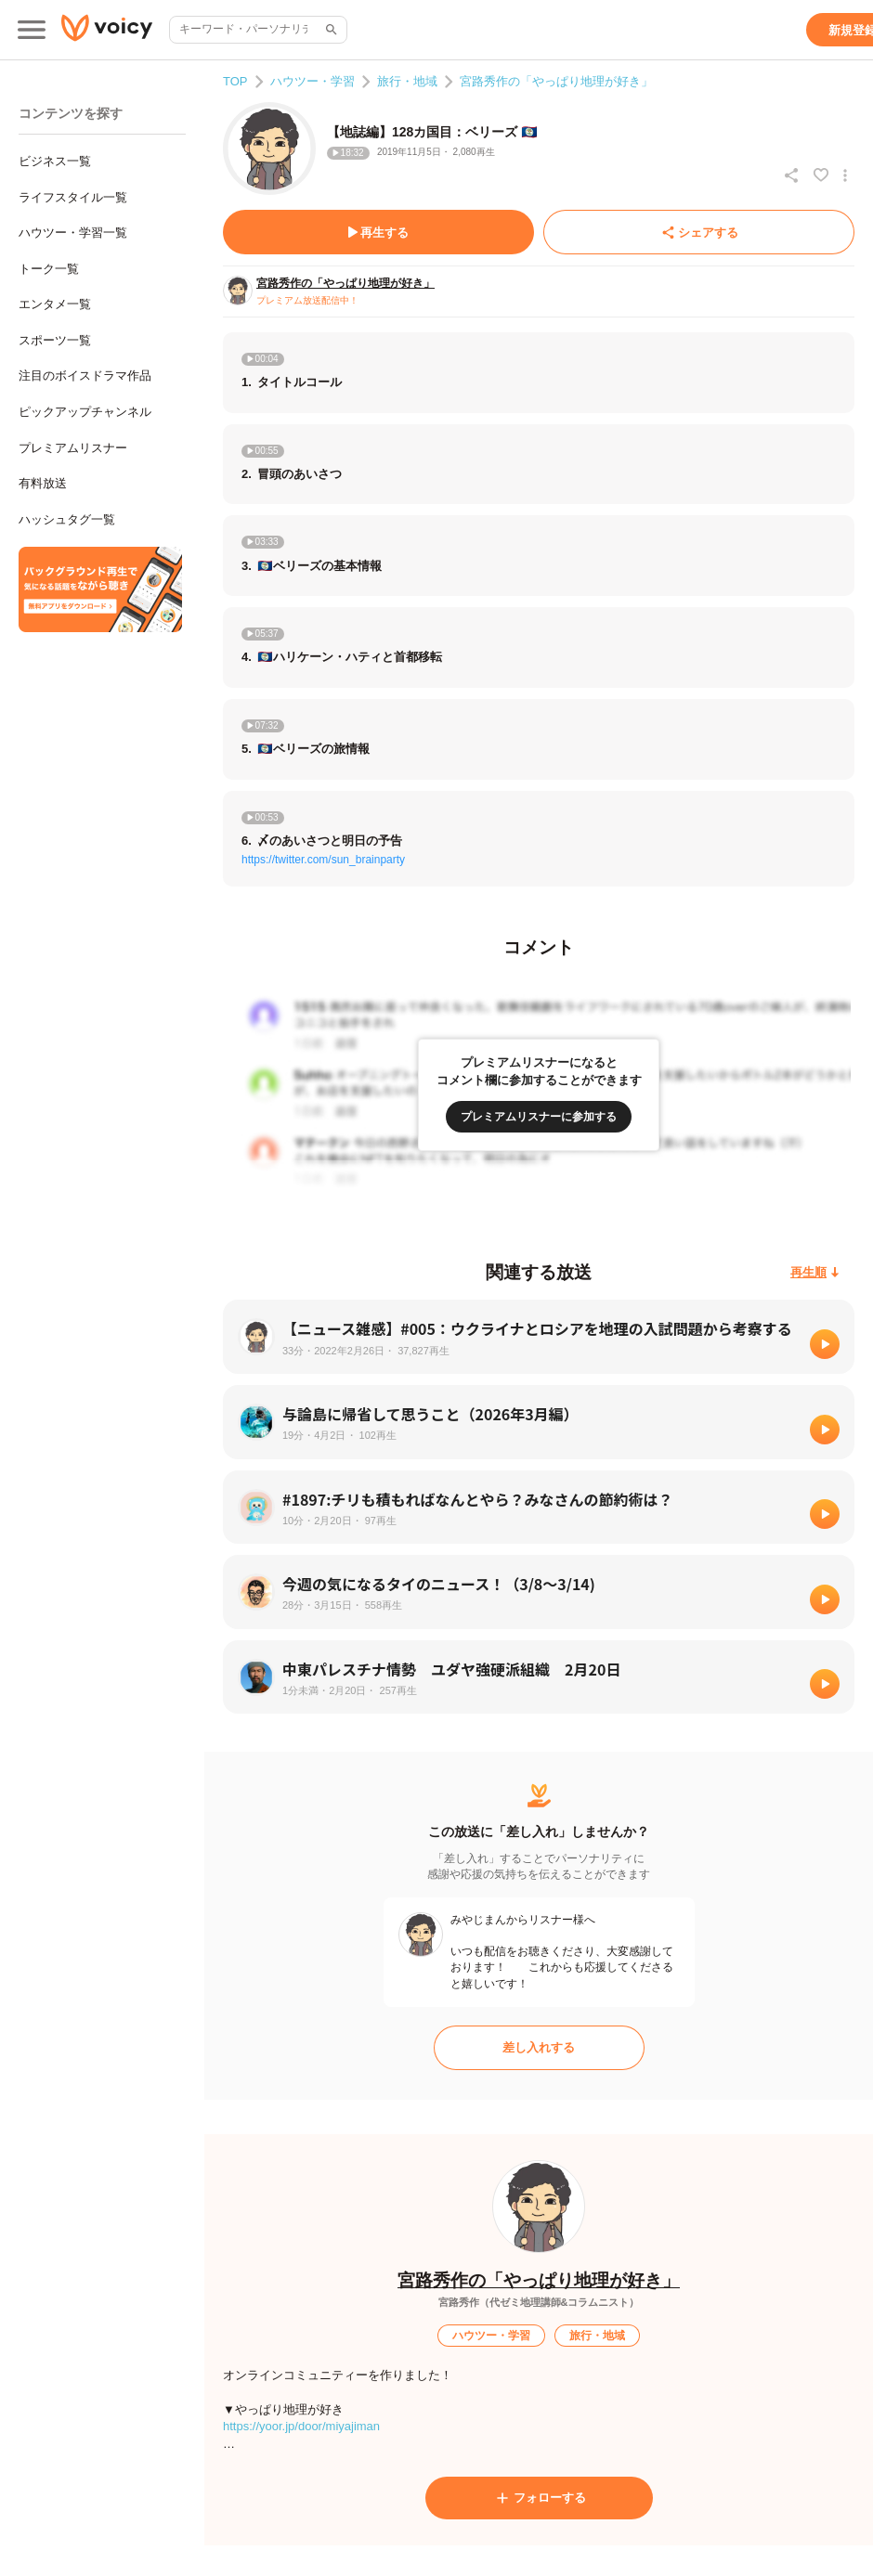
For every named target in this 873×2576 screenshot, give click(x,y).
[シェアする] (698, 232)
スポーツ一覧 (55, 340)
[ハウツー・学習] (491, 2335)
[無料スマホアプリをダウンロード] (100, 589)
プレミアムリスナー (73, 448)
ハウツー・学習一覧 (73, 232)
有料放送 (43, 483)
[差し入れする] (539, 2048)
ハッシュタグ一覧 (67, 519)
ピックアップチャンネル (85, 412)
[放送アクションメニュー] (845, 175)
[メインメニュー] (31, 30)
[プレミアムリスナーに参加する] (539, 1117)
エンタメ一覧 (55, 304)
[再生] (825, 1344)
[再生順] (815, 1272)
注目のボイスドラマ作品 (85, 375)
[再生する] (378, 232)
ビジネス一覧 (55, 161)
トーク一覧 (49, 269)
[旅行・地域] (597, 2335)
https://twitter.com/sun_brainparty (323, 859)
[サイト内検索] (329, 30)
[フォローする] (539, 2498)
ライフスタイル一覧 (73, 197)
